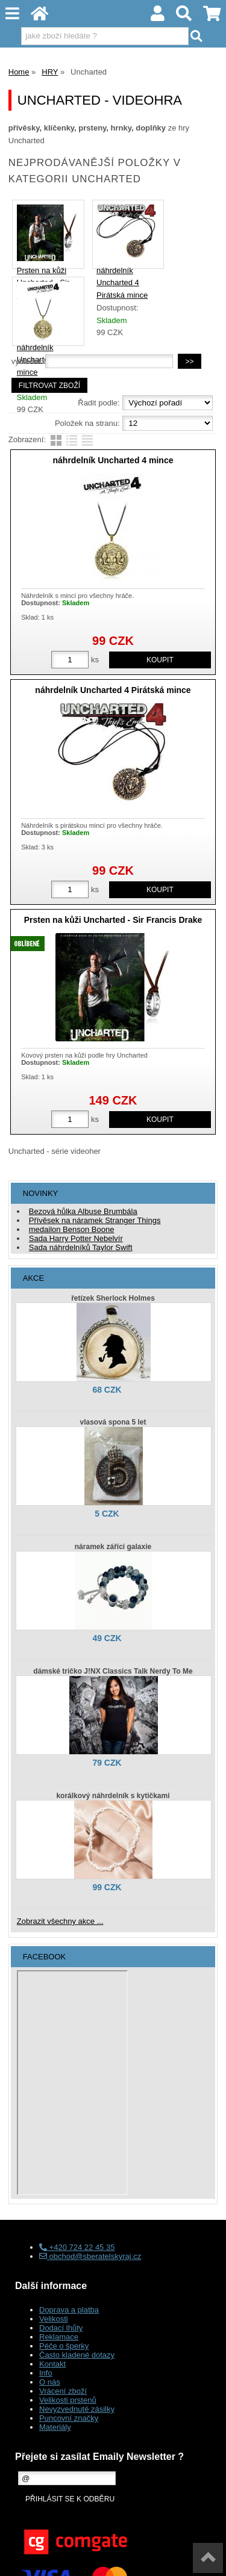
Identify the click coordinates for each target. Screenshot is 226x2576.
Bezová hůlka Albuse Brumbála (83, 1211)
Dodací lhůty (61, 2327)
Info (45, 2372)
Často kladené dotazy (77, 2354)
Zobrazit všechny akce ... (60, 1921)
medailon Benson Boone (72, 1229)
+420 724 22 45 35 (77, 2247)
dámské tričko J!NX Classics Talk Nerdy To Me (112, 1671)
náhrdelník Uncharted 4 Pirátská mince (122, 283)
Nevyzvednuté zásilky (77, 2409)
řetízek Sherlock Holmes (113, 1298)
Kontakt (52, 2363)
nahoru (208, 2558)
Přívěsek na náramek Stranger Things (95, 1220)
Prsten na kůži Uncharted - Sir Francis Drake (113, 920)
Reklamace (58, 2336)
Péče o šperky (64, 2345)
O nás (49, 2381)
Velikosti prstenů (67, 2400)
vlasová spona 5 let (113, 1422)
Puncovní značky (68, 2418)
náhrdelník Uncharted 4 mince (113, 460)
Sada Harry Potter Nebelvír (76, 1238)
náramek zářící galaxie (113, 1546)
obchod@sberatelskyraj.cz (90, 2256)
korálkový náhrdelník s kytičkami (112, 1796)
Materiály (55, 2427)
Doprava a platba (69, 2309)
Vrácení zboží (63, 2391)
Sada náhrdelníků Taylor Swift (81, 1247)
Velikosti (53, 2318)
